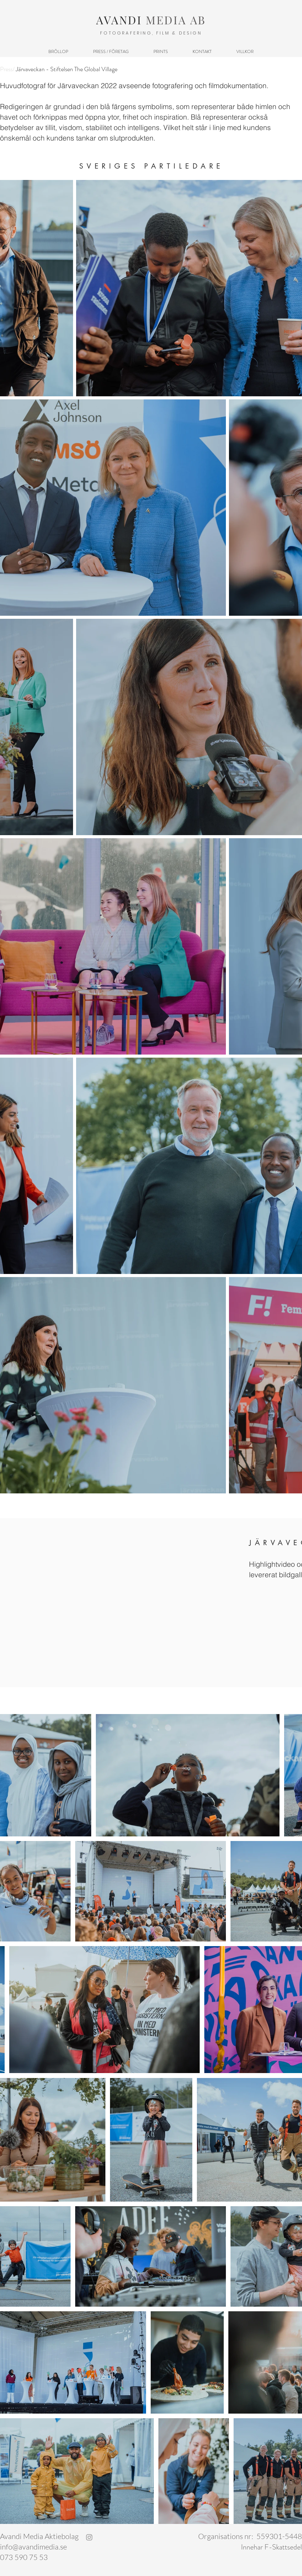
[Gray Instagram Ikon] (89, 2537)
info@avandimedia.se (33, 2546)
